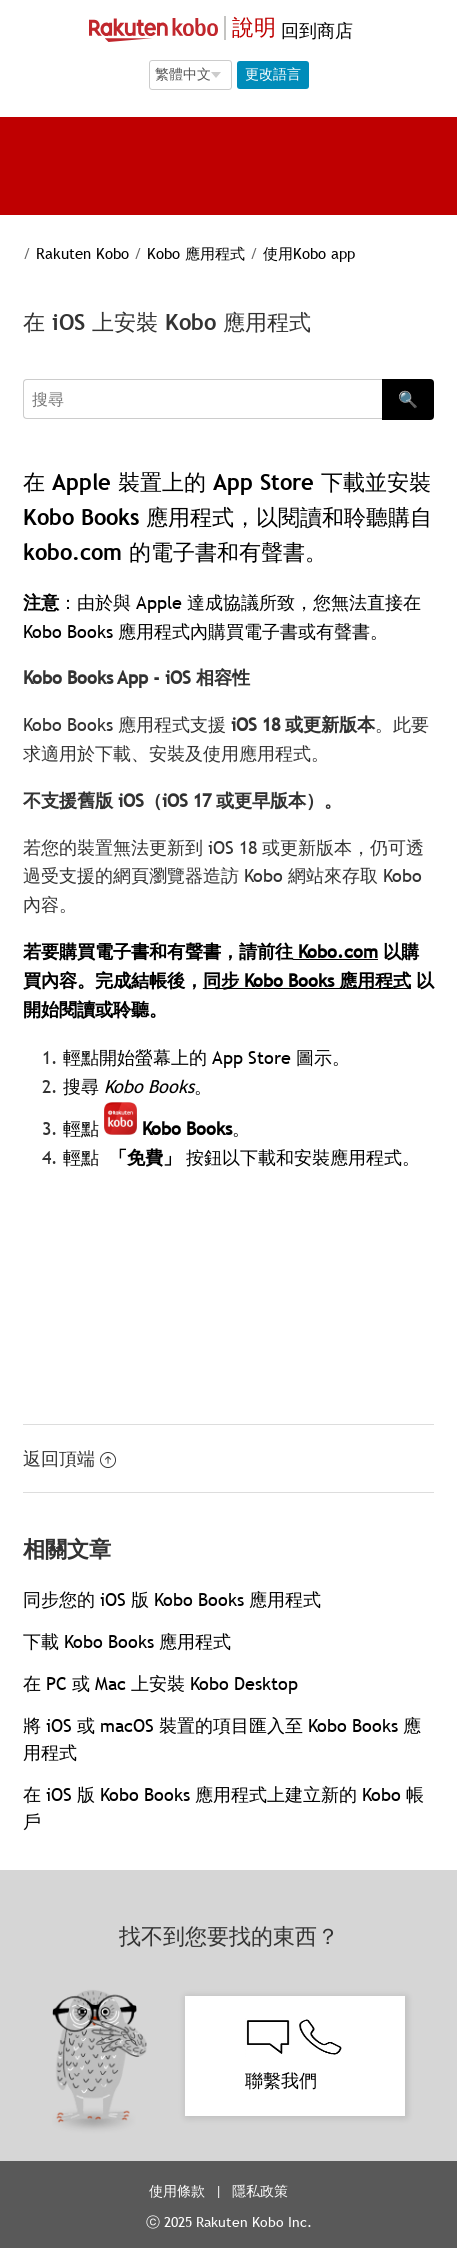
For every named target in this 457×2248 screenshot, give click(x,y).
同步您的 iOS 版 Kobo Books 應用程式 (172, 1599)
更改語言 (273, 74)
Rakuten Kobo (82, 253)
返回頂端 (69, 1458)
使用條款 (177, 2191)
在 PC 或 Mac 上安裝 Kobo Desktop (160, 1683)
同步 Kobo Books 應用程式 (307, 980)
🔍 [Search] (408, 399)
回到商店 (314, 30)
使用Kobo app (309, 253)
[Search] (202, 399)
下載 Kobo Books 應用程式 (127, 1641)
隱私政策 (262, 2191)
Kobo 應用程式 (196, 253)
